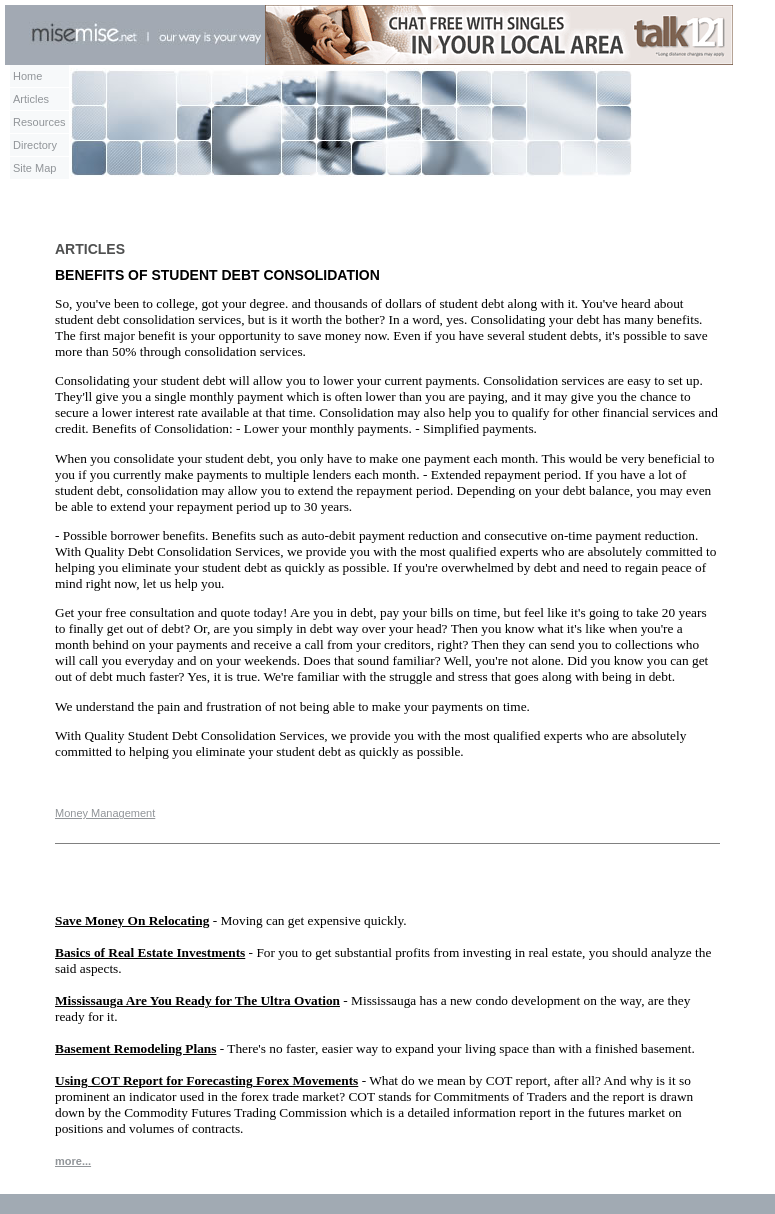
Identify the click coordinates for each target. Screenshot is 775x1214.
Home (27, 76)
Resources (39, 122)
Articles (31, 99)
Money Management (105, 813)
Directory (35, 145)
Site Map (34, 168)
